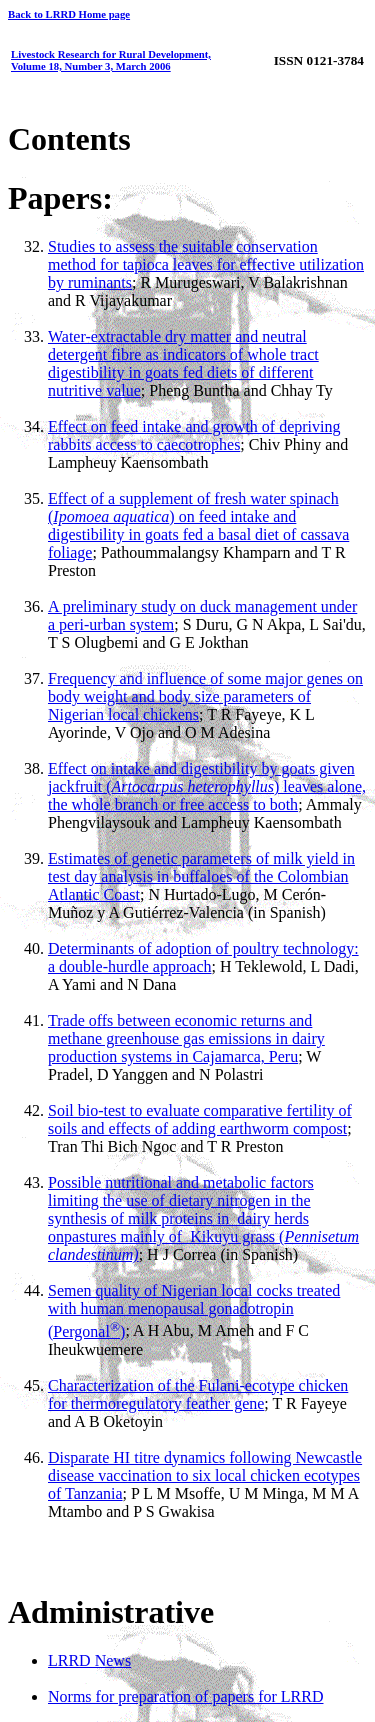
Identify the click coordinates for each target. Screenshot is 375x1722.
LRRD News (89, 1660)
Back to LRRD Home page (69, 14)
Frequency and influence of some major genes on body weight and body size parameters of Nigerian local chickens (205, 696)
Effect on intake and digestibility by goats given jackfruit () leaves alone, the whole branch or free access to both (207, 786)
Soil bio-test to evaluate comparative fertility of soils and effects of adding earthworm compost (200, 1119)
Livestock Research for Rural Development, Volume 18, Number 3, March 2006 (111, 60)
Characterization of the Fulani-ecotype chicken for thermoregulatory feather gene (198, 1394)
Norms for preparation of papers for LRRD (185, 1696)
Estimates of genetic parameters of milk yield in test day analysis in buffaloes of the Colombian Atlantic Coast (201, 876)
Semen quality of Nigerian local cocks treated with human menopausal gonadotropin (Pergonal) (194, 1310)
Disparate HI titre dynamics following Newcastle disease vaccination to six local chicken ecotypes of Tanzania (205, 1475)
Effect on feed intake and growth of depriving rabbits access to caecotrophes (194, 435)
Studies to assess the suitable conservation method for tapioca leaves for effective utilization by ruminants (206, 264)
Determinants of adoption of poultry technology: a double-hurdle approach (203, 957)
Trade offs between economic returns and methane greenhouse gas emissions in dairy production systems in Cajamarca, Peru (186, 1038)
